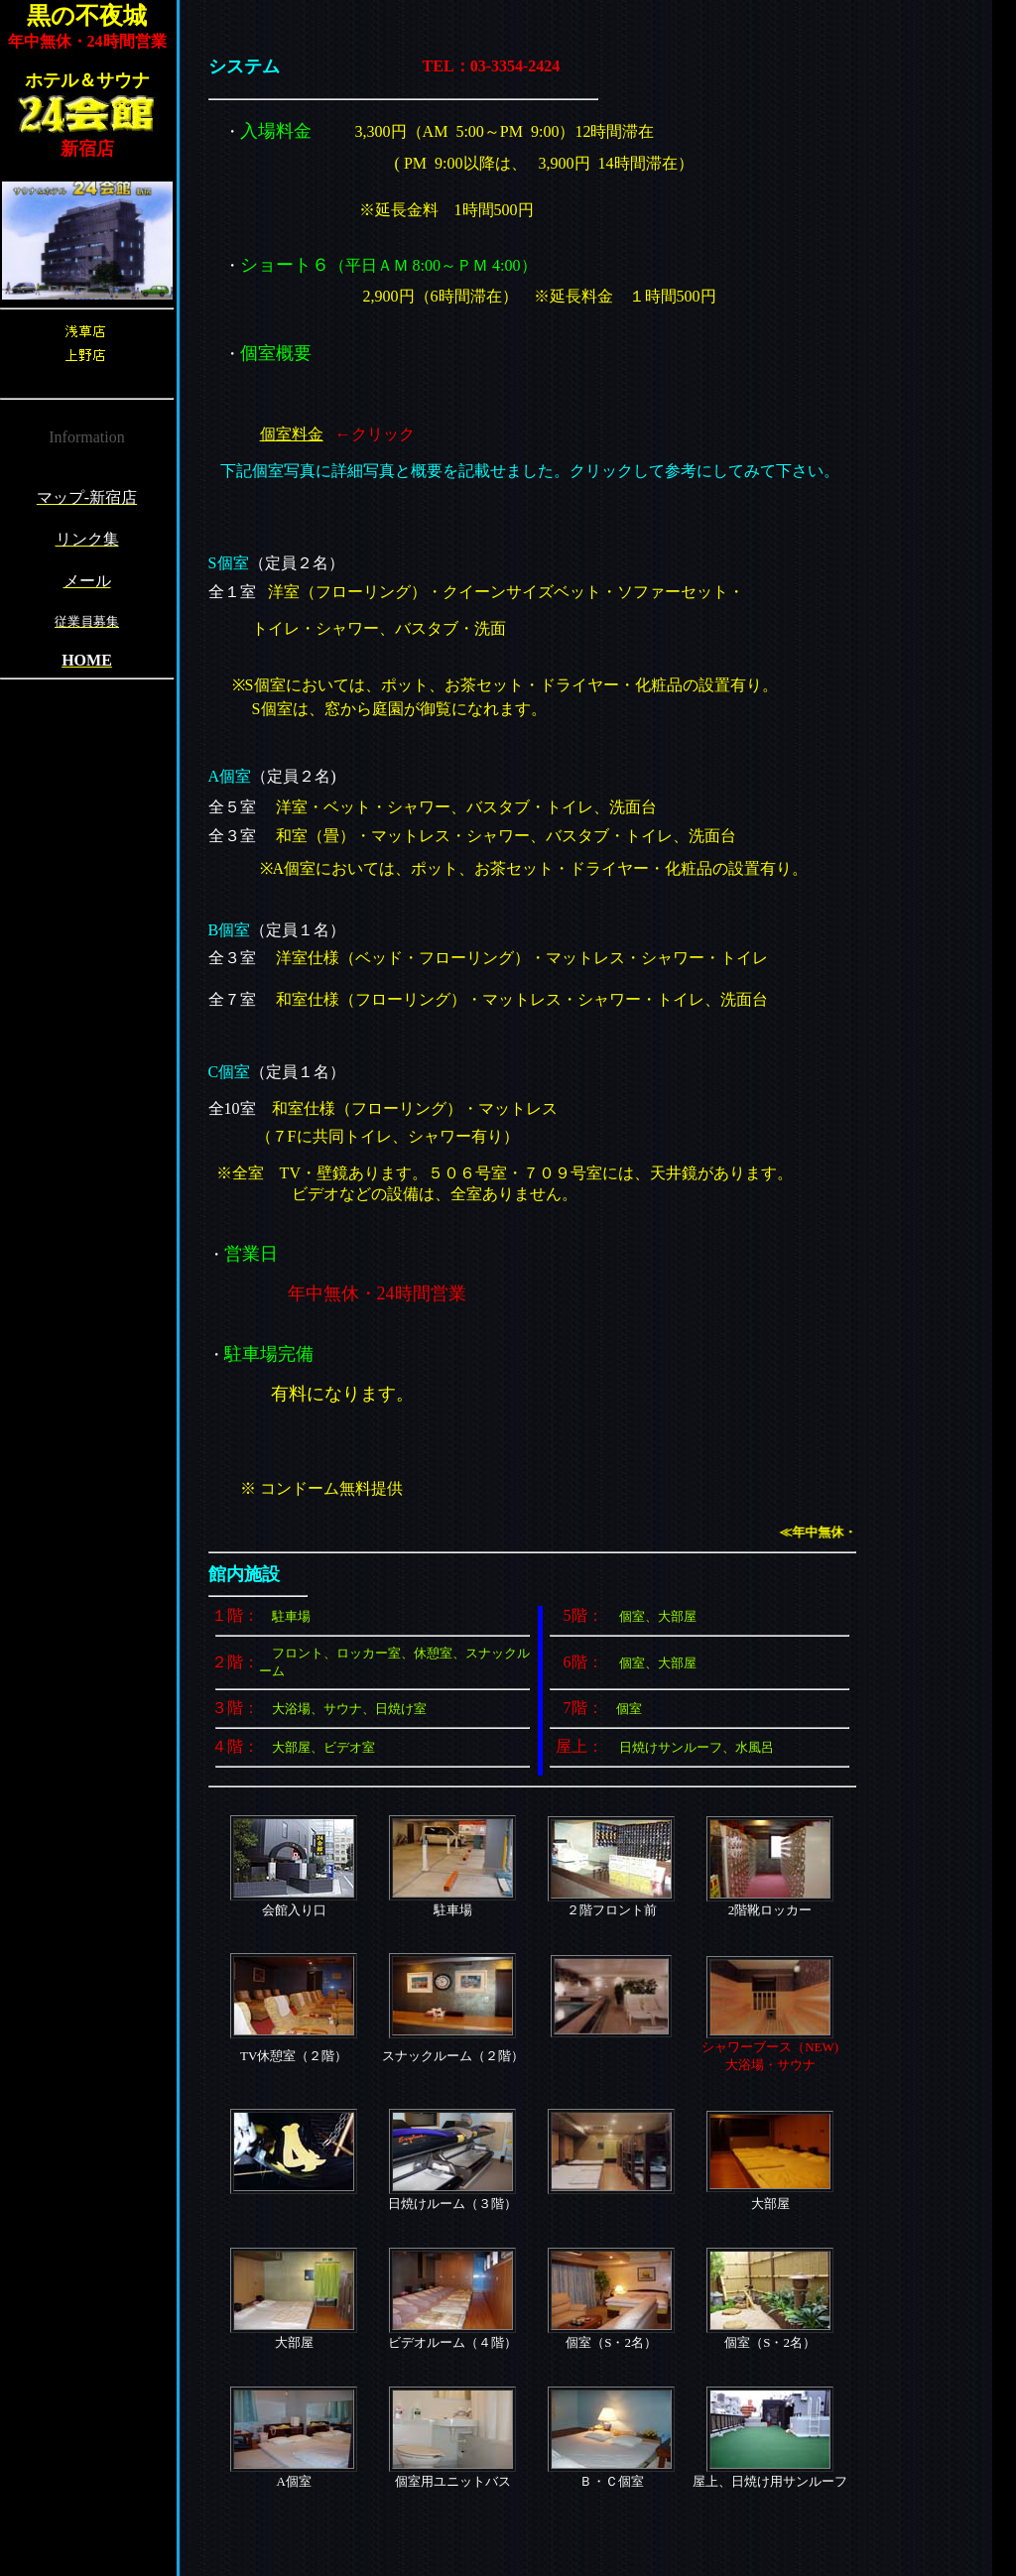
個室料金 (291, 434)
